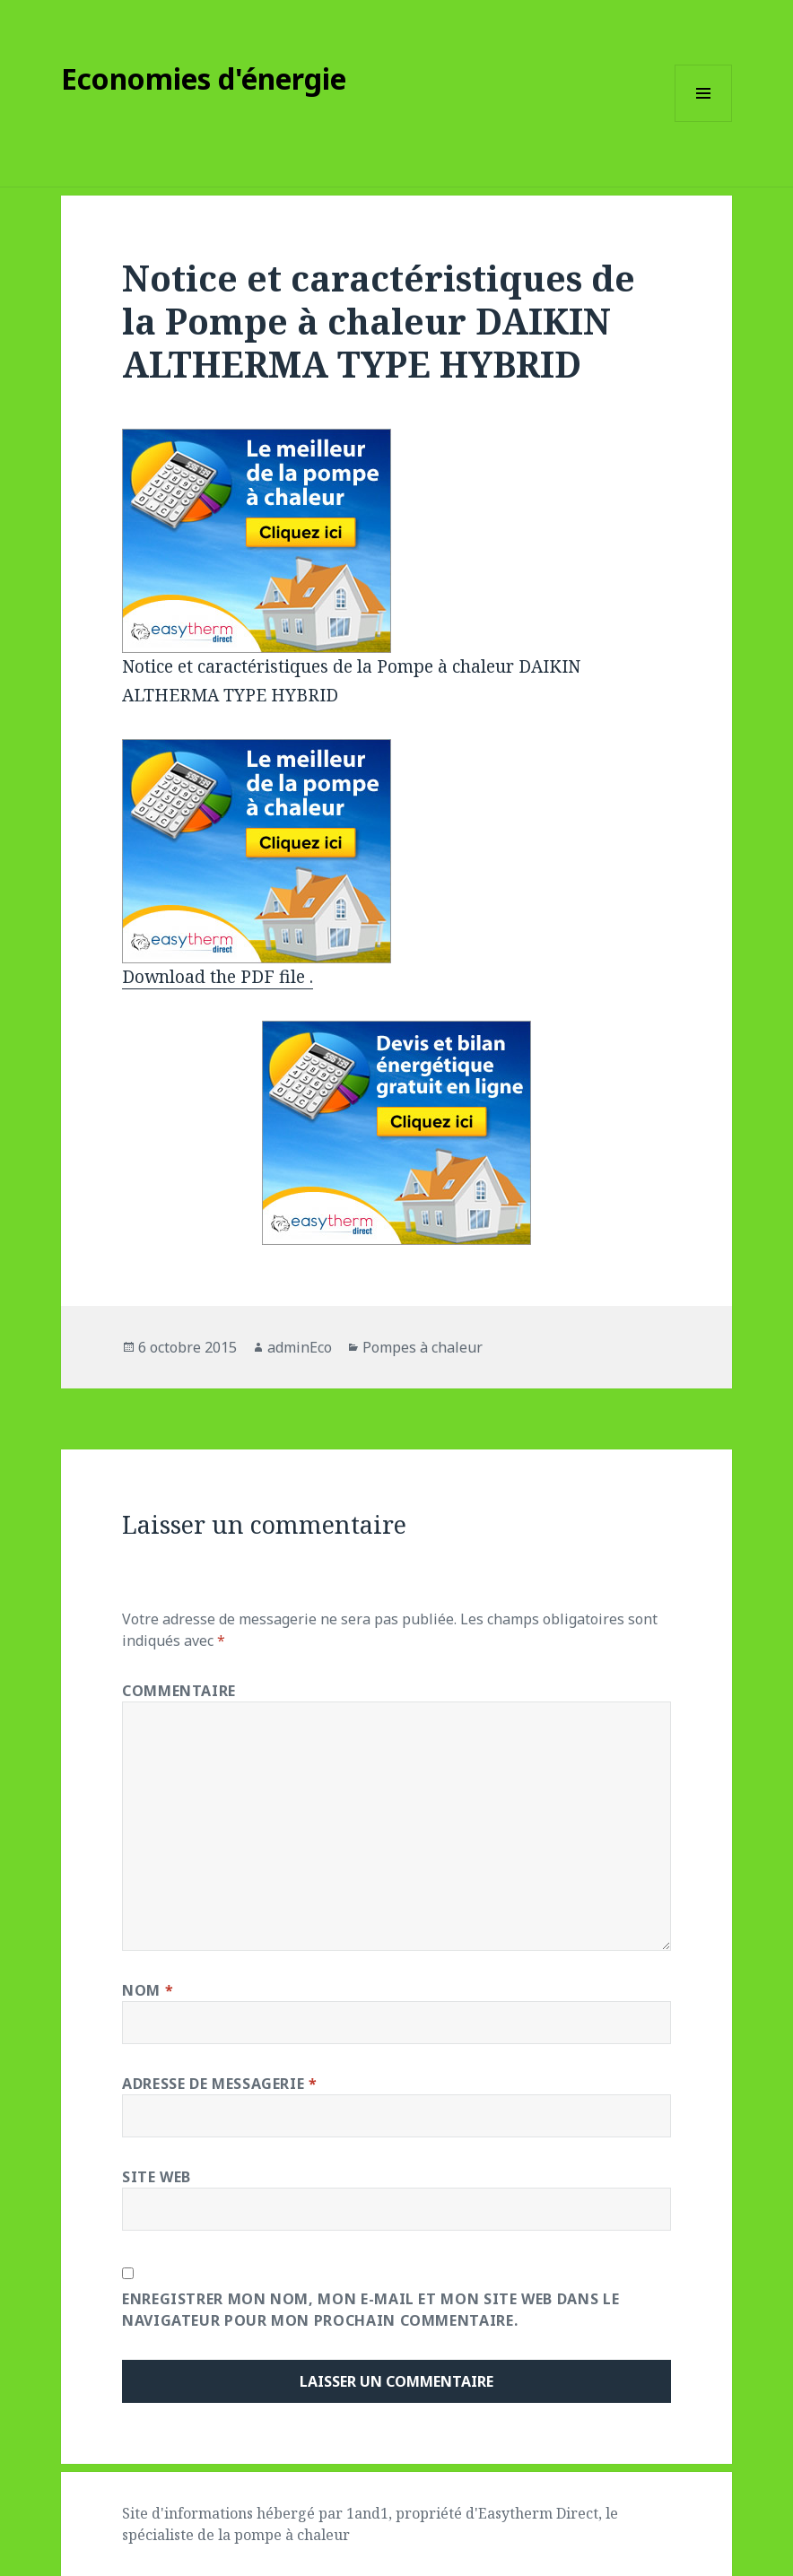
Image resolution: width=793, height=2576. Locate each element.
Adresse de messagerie (220, 2083)
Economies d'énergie (203, 78)
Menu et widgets (703, 121)
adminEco (299, 1347)
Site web (156, 2177)
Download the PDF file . (217, 976)
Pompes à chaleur (422, 1347)
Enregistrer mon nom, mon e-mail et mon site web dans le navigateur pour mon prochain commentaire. (370, 2309)
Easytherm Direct (538, 2513)
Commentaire (179, 1691)
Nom (147, 1990)
